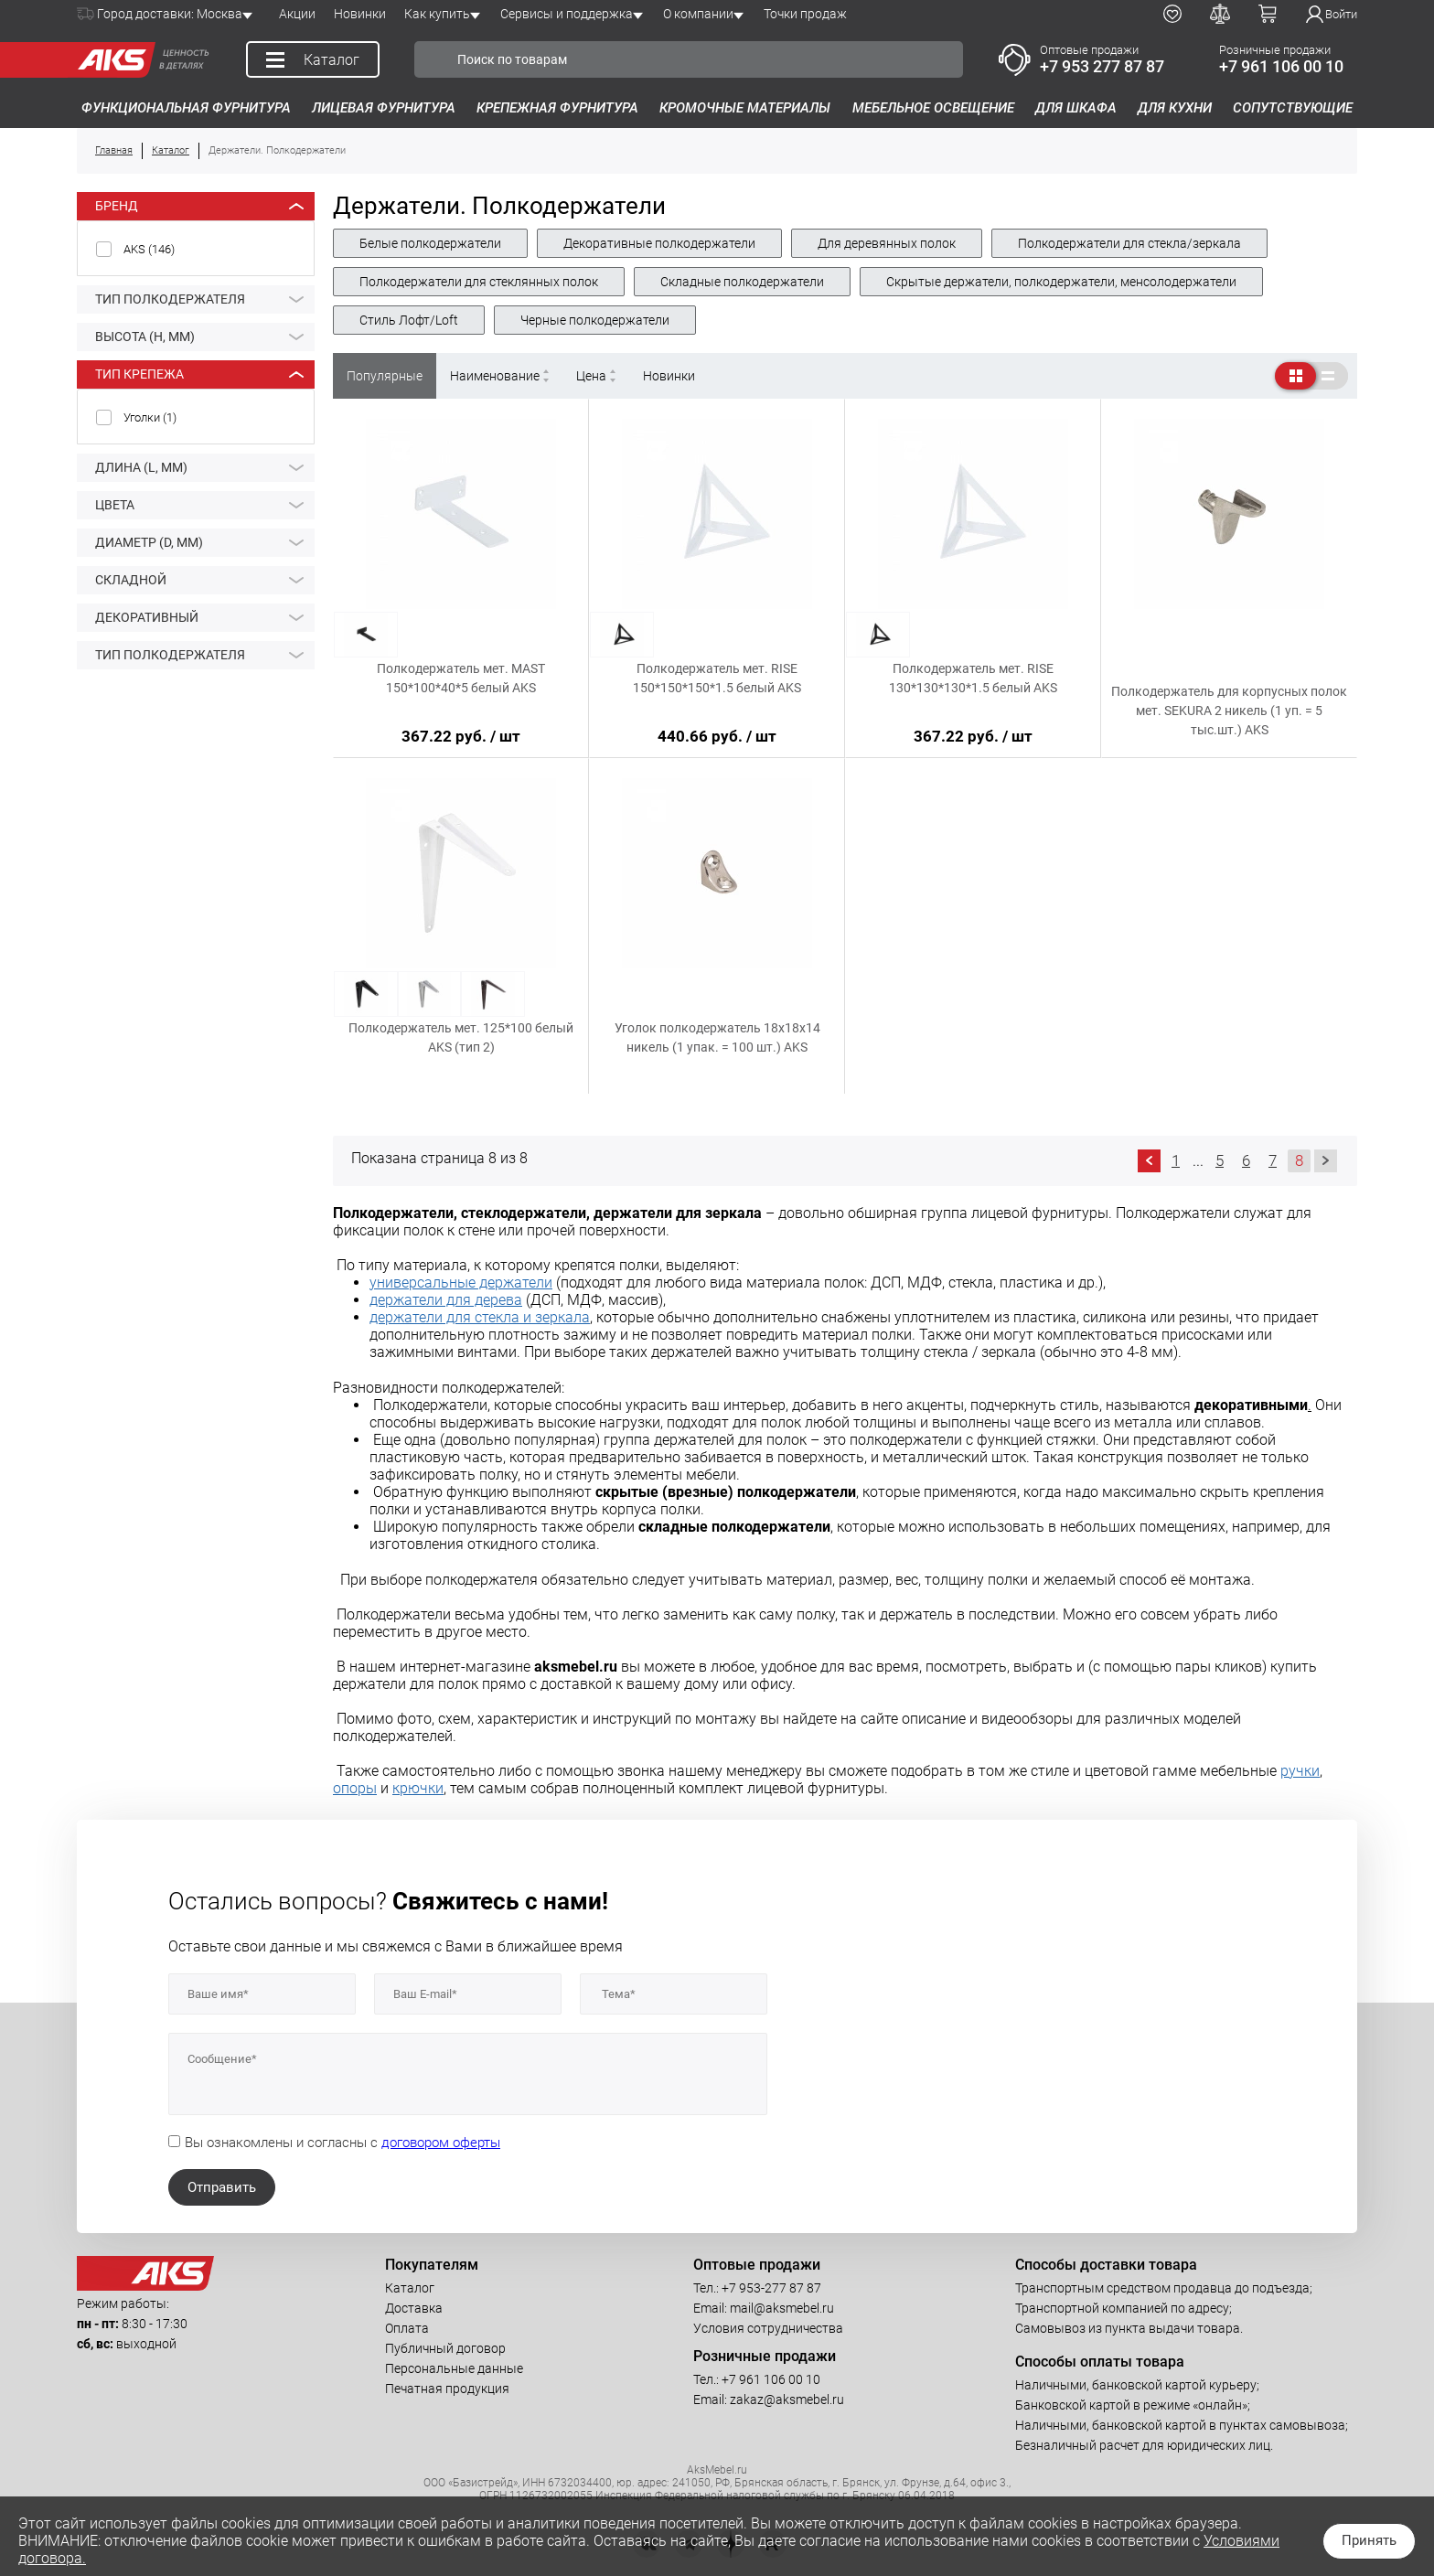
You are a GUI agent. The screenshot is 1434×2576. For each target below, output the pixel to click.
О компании (698, 13)
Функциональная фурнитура (186, 108)
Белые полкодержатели (430, 243)
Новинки (360, 13)
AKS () (149, 249)
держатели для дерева (445, 1300)
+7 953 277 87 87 (1102, 66)
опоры (355, 1788)
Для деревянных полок (887, 243)
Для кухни (1175, 108)
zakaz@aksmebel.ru (787, 2399)
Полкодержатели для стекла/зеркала (1129, 243)
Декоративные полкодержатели (659, 243)
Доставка (414, 2308)
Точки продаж (805, 13)
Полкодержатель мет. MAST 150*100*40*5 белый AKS (461, 678)
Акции (297, 13)
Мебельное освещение (933, 108)
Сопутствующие (1293, 108)
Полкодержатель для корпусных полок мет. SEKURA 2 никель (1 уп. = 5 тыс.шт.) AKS (1229, 710)
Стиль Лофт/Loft (408, 320)
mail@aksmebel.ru (782, 2308)
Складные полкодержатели (742, 281)
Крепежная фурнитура (557, 108)
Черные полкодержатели (594, 320)
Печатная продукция (447, 2388)
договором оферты (440, 2142)
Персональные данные (454, 2368)
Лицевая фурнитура (383, 108)
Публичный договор (445, 2348)
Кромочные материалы (744, 108)
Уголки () (150, 417)
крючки (418, 1788)
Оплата (407, 2328)
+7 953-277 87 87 (771, 2288)
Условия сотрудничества (768, 2328)
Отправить (221, 2187)
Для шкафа (1076, 108)
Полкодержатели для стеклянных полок (478, 281)
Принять (1369, 2540)
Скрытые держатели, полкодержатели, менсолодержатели (1061, 281)
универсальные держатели (460, 1282)
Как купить (437, 13)
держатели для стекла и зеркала (479, 1317)
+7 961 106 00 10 (1281, 66)
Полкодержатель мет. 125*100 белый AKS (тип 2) (460, 1037)
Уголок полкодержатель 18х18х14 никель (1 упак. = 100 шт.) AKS (717, 1037)
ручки (1300, 1771)
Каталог (409, 2288)
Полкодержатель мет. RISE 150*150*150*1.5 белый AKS (717, 678)
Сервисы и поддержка (566, 13)
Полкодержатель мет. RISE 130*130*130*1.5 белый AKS (973, 678)
